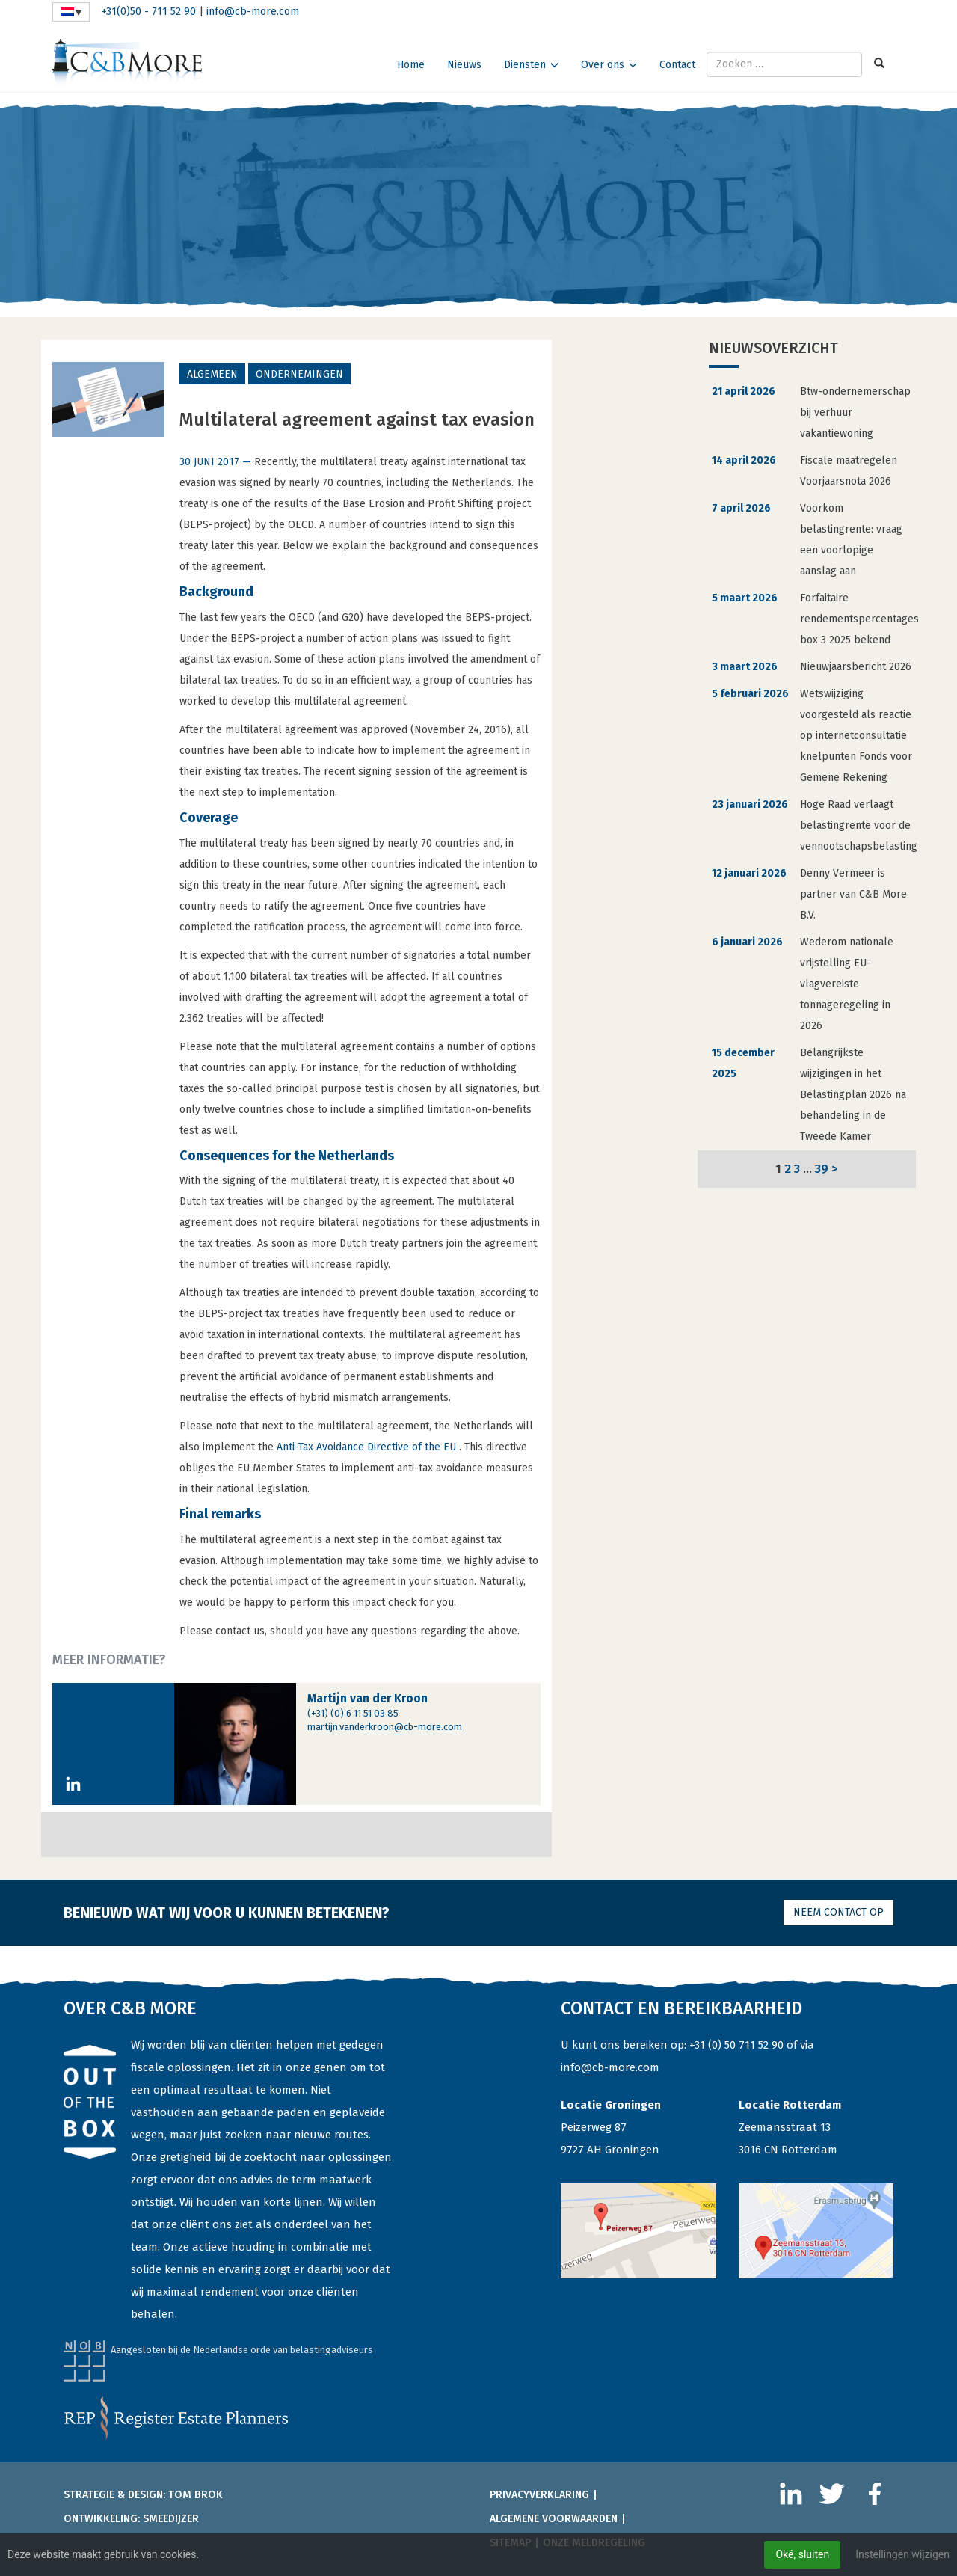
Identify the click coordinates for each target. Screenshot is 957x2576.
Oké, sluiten (802, 2554)
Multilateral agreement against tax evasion (357, 419)
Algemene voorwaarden (554, 2518)
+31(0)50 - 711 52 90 (149, 11)
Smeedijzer (171, 2518)
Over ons (602, 64)
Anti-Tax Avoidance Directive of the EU (368, 1447)
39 (821, 1168)
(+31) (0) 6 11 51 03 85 (353, 1713)
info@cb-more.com (252, 11)
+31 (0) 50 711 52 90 (736, 2045)
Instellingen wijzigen (902, 2554)
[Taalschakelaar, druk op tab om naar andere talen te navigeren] (71, 12)
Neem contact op (838, 1912)
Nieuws (464, 64)
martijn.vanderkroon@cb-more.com (384, 1726)
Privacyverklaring (539, 2494)
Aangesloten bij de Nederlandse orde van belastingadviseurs (242, 2349)
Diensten (525, 64)
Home (411, 64)
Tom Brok (195, 2494)
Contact (677, 64)
